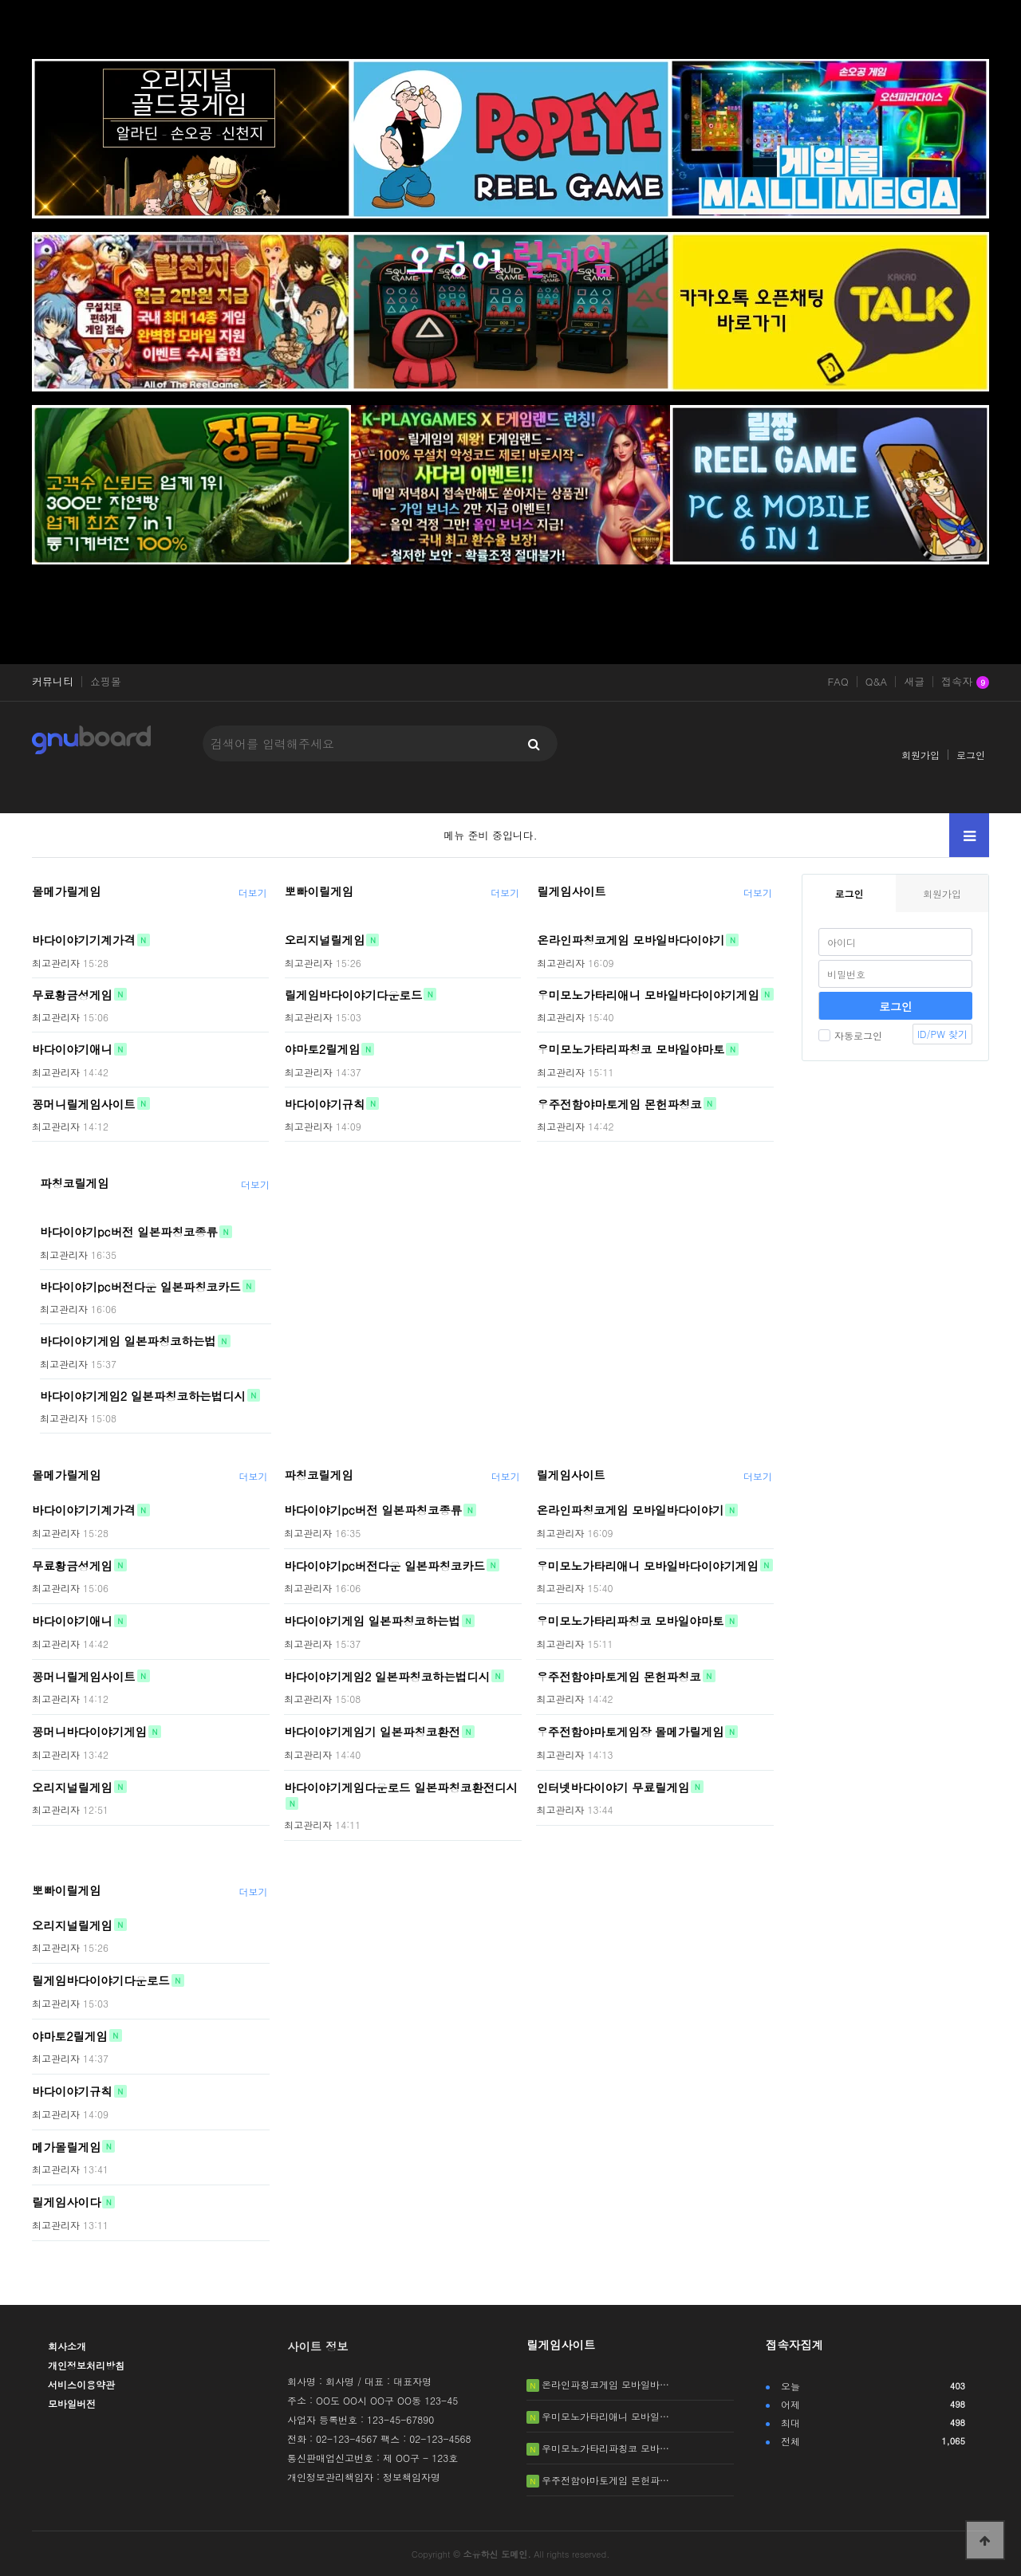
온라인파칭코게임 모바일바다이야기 (630, 940)
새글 (914, 681)
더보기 (252, 892)
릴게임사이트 (571, 891)
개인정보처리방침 (86, 2365)
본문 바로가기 (0, 0)
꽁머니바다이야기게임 (89, 1732)
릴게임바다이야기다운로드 (354, 994)
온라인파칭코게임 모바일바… (605, 2384)
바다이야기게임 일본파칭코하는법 (128, 1341)
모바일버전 (72, 2403)
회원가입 (920, 754)
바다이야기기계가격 (84, 940)
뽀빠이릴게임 (319, 891)
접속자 (965, 682)
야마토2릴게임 (323, 1049)
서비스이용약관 (81, 2384)
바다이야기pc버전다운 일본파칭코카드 (140, 1286)
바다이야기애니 (72, 1049)
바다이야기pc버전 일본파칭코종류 (129, 1232)
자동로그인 (850, 1035)
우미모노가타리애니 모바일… (605, 2416)
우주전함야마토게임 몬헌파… (605, 2480)
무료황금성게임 (72, 994)
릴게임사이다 (66, 2202)
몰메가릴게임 (66, 891)
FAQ (837, 681)
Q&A (876, 681)
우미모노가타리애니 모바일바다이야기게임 (648, 994)
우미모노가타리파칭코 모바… (605, 2448)
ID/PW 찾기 (942, 1033)
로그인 (970, 754)
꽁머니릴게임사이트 (84, 1103)
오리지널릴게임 (325, 940)
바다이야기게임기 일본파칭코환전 (372, 1732)
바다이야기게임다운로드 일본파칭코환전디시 (401, 1787)
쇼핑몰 (105, 681)
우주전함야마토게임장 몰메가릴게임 (629, 1732)
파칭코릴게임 (74, 1183)
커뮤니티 (52, 681)
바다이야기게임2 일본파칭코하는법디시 (143, 1395)
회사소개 (67, 2346)
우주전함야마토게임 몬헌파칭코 (619, 1103)
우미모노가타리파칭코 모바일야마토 (630, 1049)
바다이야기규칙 (325, 1103)
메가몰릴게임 (66, 2146)
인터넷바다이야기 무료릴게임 (612, 1787)
